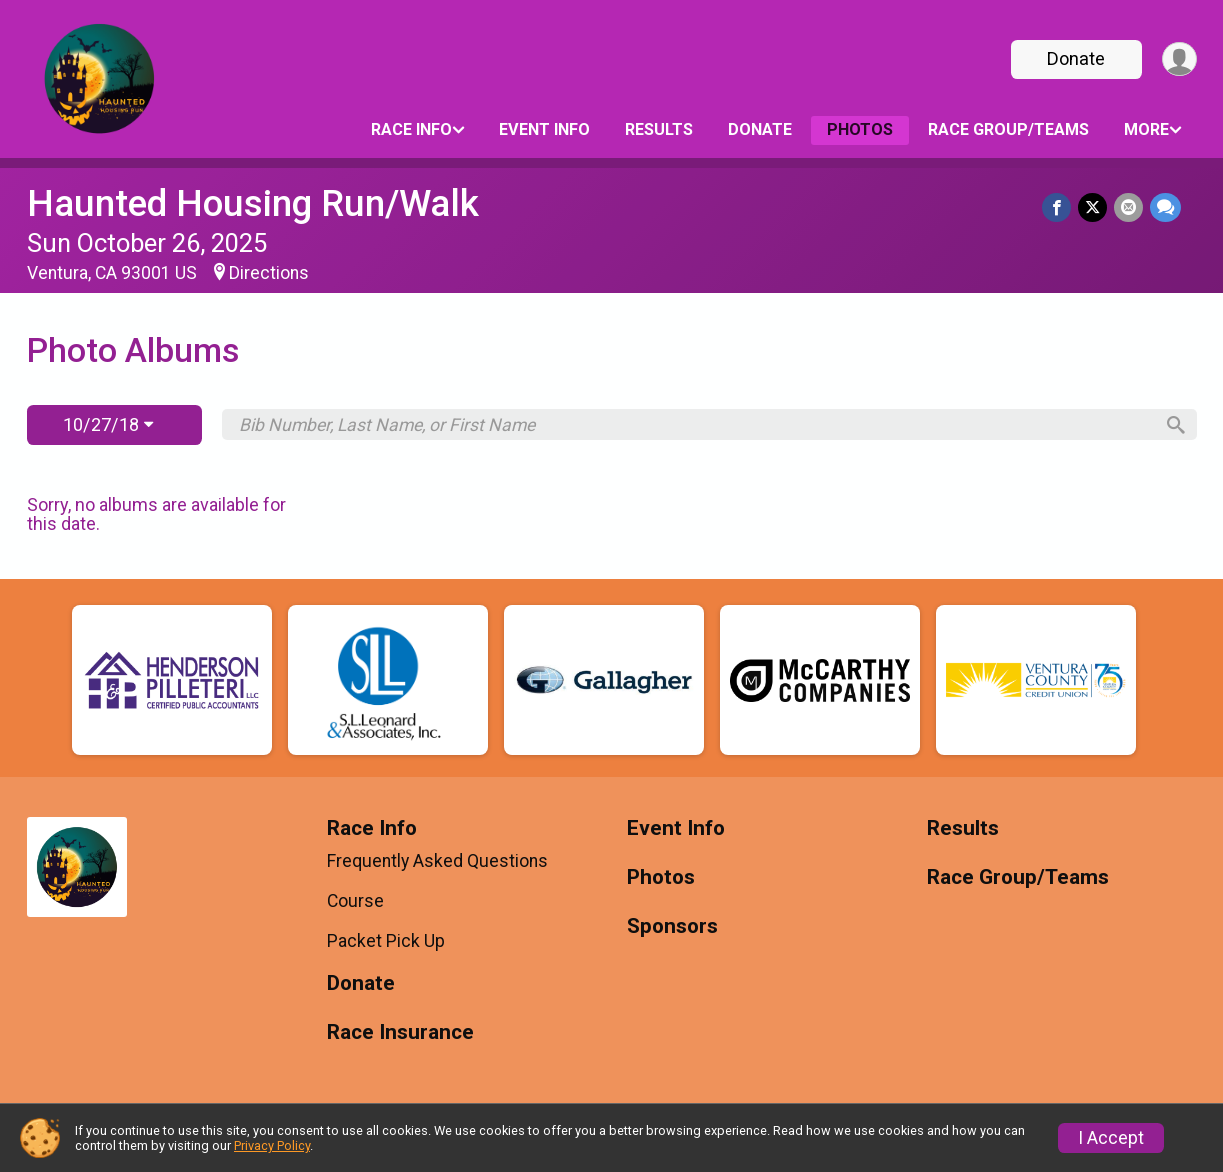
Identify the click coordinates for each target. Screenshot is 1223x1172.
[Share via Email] (1129, 207)
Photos (860, 129)
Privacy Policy (272, 1145)
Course (355, 901)
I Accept (1111, 1138)
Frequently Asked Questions (437, 861)
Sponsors (672, 926)
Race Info (411, 129)
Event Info (544, 129)
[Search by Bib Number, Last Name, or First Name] (695, 425)
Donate (1074, 58)
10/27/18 (108, 424)
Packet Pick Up (386, 941)
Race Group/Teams (1008, 129)
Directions (269, 273)
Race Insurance (400, 1032)
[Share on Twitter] (1094, 207)
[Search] (1172, 425)
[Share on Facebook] (1059, 207)
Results (659, 129)
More (1146, 129)
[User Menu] (1178, 59)
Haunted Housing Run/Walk (253, 203)
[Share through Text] (1165, 207)
